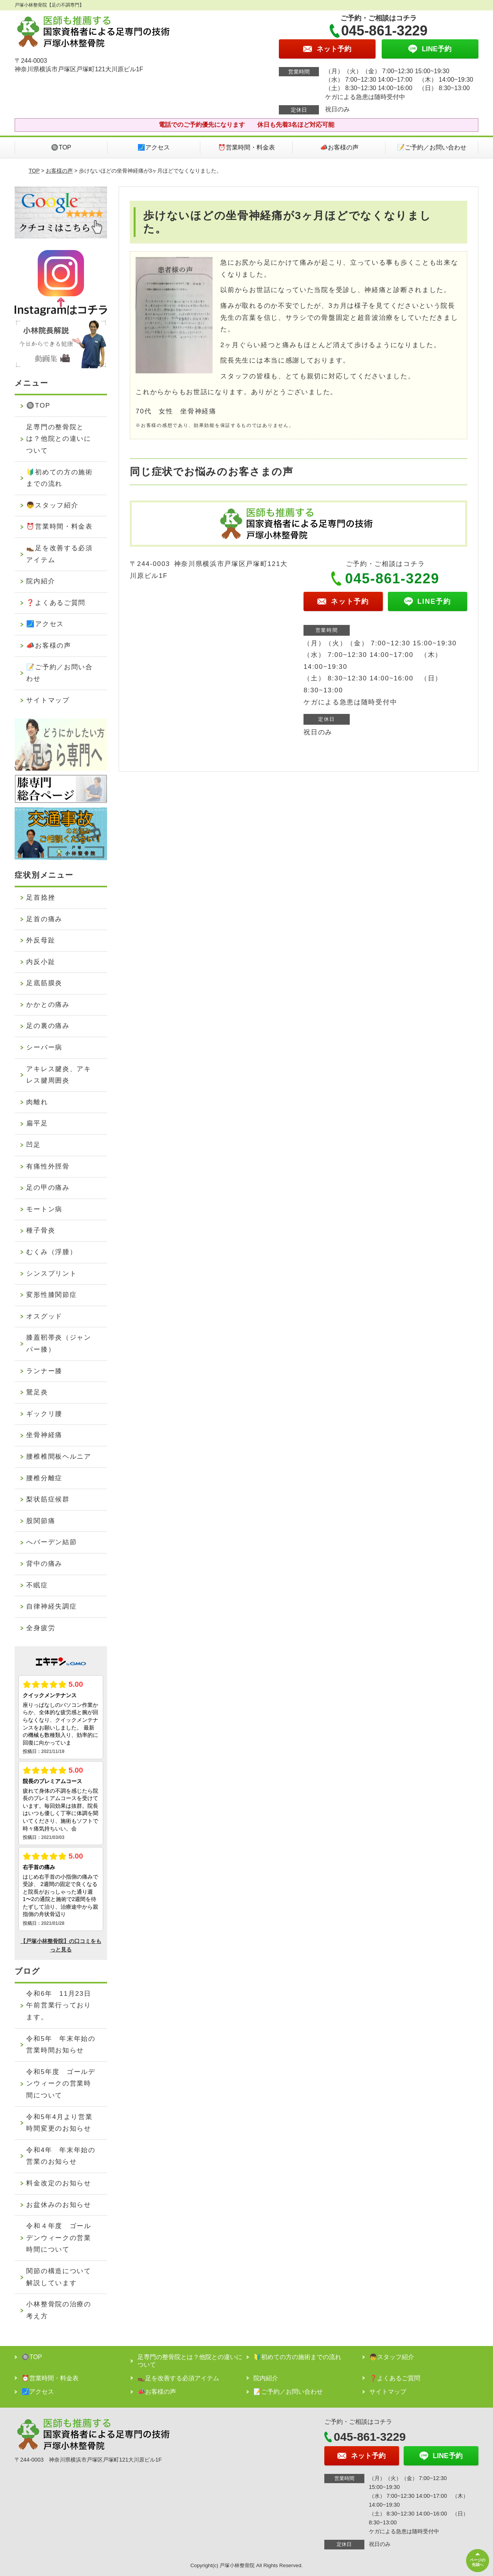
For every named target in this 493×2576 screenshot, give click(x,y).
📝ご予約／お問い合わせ (431, 147)
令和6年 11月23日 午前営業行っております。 (62, 2005)
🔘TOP (61, 147)
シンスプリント (51, 1273)
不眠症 (37, 1585)
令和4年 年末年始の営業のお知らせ (60, 2156)
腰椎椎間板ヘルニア (58, 1456)
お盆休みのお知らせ (58, 2204)
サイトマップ (47, 700)
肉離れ (37, 1102)
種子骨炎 (40, 1230)
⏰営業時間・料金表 (246, 147)
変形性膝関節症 (51, 1294)
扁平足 (37, 1123)
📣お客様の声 (339, 147)
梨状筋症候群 (47, 1499)
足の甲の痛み (47, 1187)
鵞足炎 (37, 1392)
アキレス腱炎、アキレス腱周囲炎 (58, 1075)
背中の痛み (44, 1563)
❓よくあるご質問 (56, 602)
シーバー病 (44, 1047)
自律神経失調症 (51, 1606)
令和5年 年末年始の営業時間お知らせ (60, 2044)
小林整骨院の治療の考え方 (58, 2310)
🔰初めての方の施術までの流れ (59, 478)
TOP (34, 171)
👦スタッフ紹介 (52, 505)
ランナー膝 (44, 1371)
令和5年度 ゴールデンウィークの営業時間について (60, 2083)
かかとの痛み (47, 1004)
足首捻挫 (40, 897)
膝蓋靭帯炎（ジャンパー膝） (58, 1343)
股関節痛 (40, 1521)
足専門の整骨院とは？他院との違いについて (58, 438)
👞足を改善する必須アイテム (59, 554)
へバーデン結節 (51, 1542)
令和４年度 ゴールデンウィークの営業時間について (58, 2237)
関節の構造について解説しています (58, 2277)
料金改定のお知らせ (58, 2183)
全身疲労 (40, 1628)
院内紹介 (40, 581)
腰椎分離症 (44, 1478)
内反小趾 (40, 962)
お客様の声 (59, 171)
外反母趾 (40, 940)
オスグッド (44, 1316)
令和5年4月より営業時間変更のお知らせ (59, 2123)
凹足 (33, 1145)
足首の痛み (44, 919)
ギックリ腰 (44, 1413)
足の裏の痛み (47, 1025)
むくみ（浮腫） (51, 1252)
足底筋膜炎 (44, 983)
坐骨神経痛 (44, 1435)
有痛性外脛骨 (47, 1166)
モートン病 (44, 1209)
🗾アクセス (154, 147)
